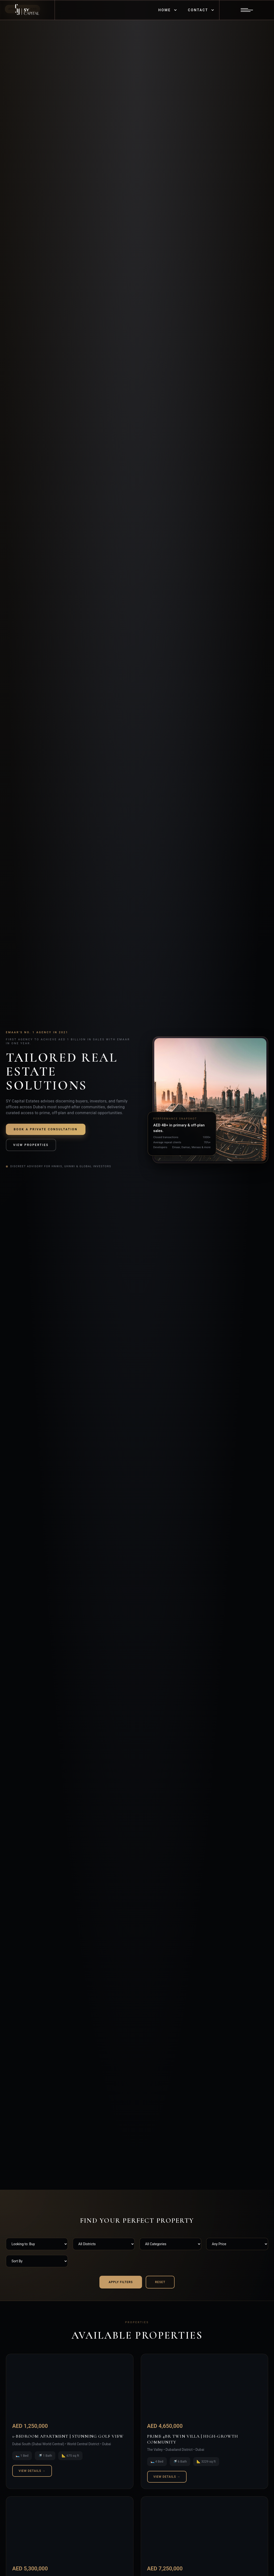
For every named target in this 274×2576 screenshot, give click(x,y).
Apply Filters (121, 2282)
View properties (31, 1145)
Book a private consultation (46, 1129)
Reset (160, 2282)
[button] (167, 10)
